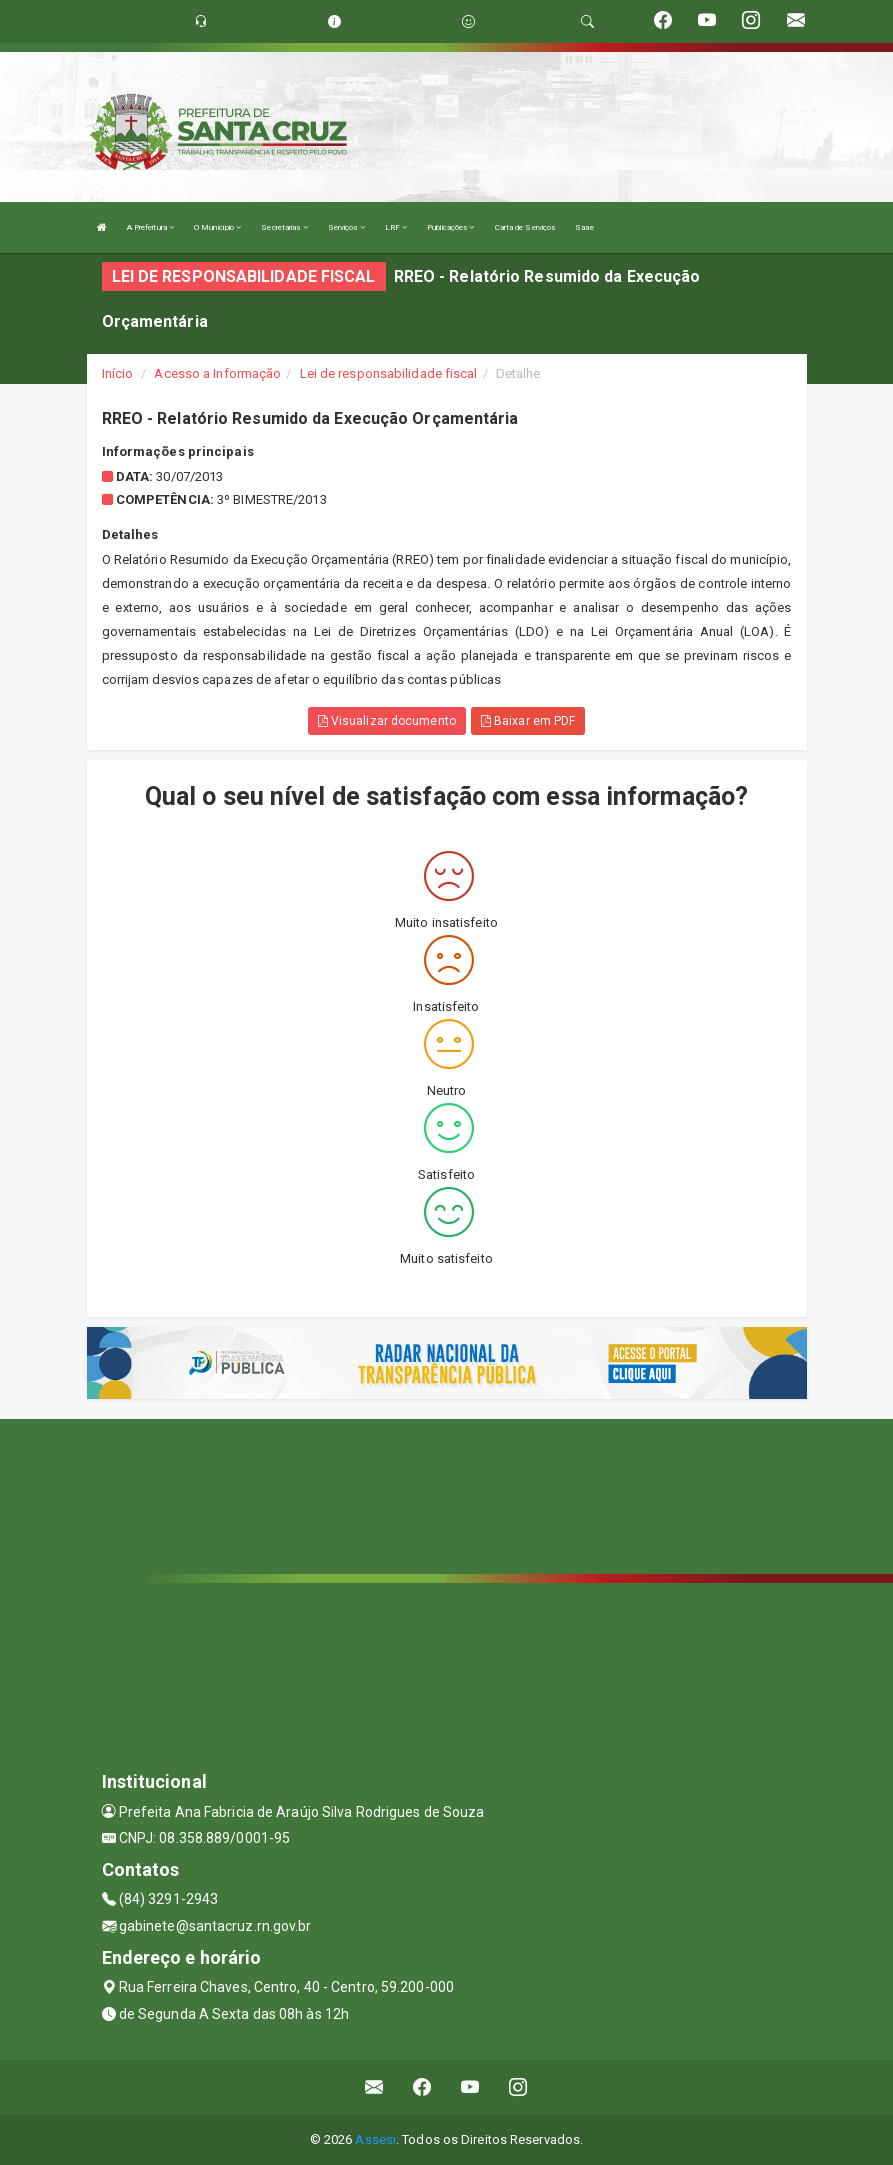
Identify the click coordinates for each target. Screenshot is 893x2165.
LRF (396, 227)
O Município (217, 227)
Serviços (346, 227)
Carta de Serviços (525, 227)
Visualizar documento (387, 721)
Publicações (450, 227)
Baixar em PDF (528, 721)
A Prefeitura (150, 227)
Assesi (375, 2139)
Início (118, 373)
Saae (584, 227)
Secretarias (284, 227)
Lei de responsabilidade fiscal (389, 373)
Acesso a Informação (217, 373)
